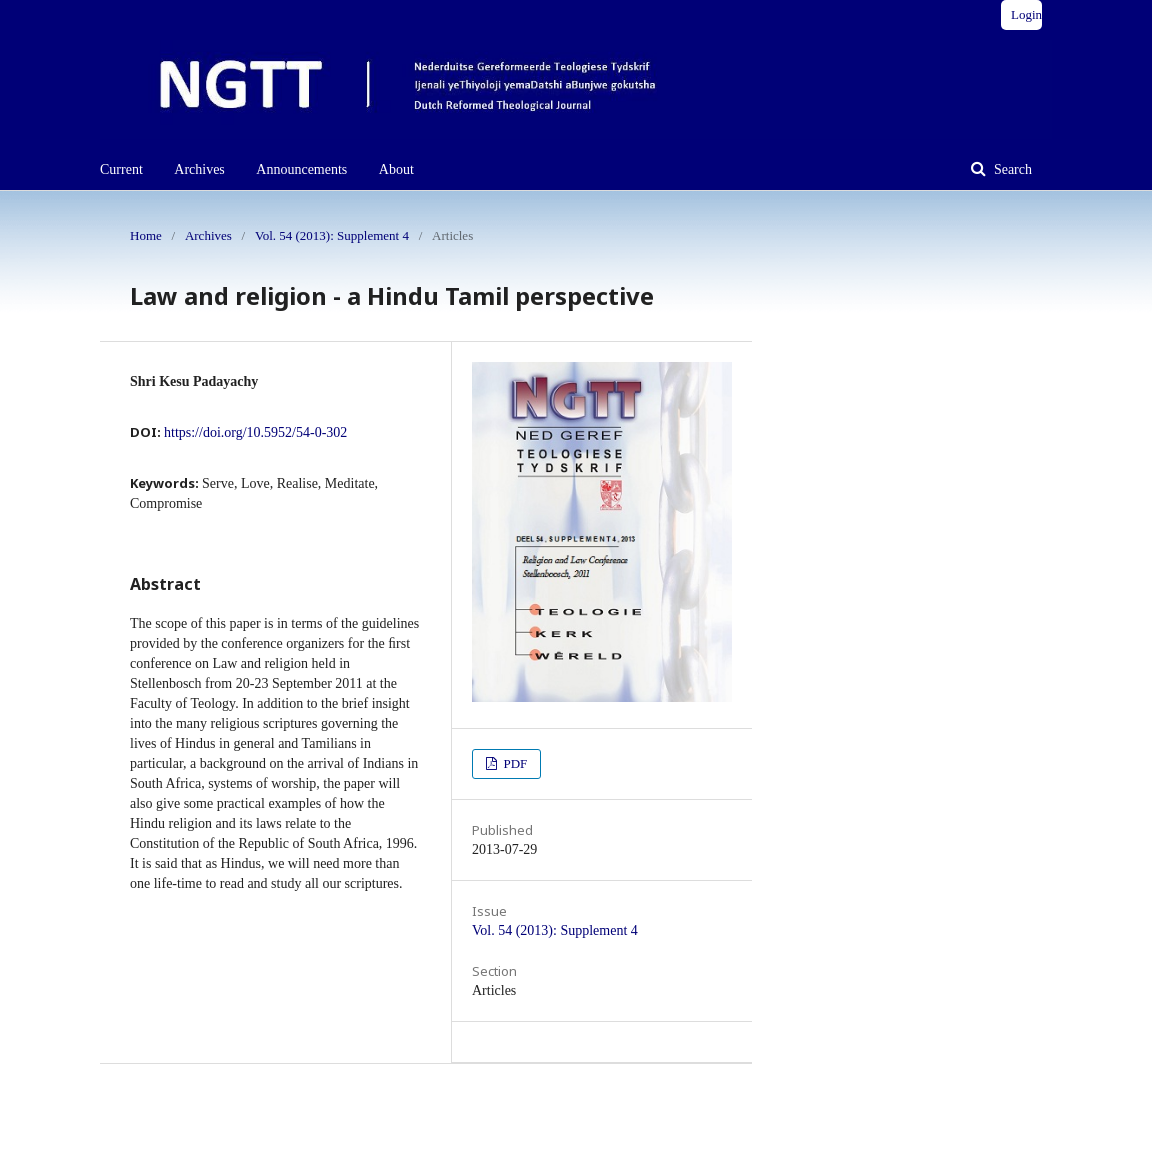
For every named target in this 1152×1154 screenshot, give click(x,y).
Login (1026, 14)
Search (1011, 169)
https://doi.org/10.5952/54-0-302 (255, 432)
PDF (513, 763)
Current (121, 169)
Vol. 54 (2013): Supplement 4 (332, 235)
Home (146, 235)
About (396, 169)
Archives (199, 169)
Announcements (301, 169)
